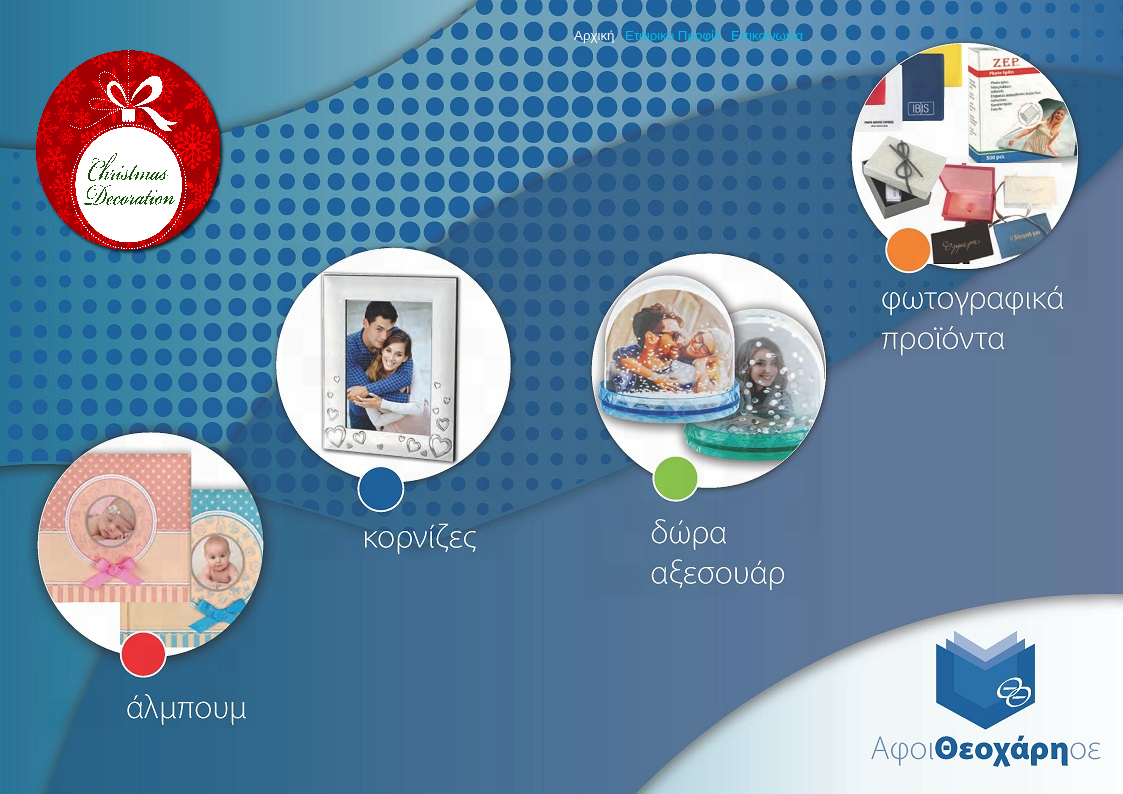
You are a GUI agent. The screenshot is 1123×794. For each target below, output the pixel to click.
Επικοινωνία (767, 35)
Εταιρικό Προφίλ (673, 35)
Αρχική (594, 35)
